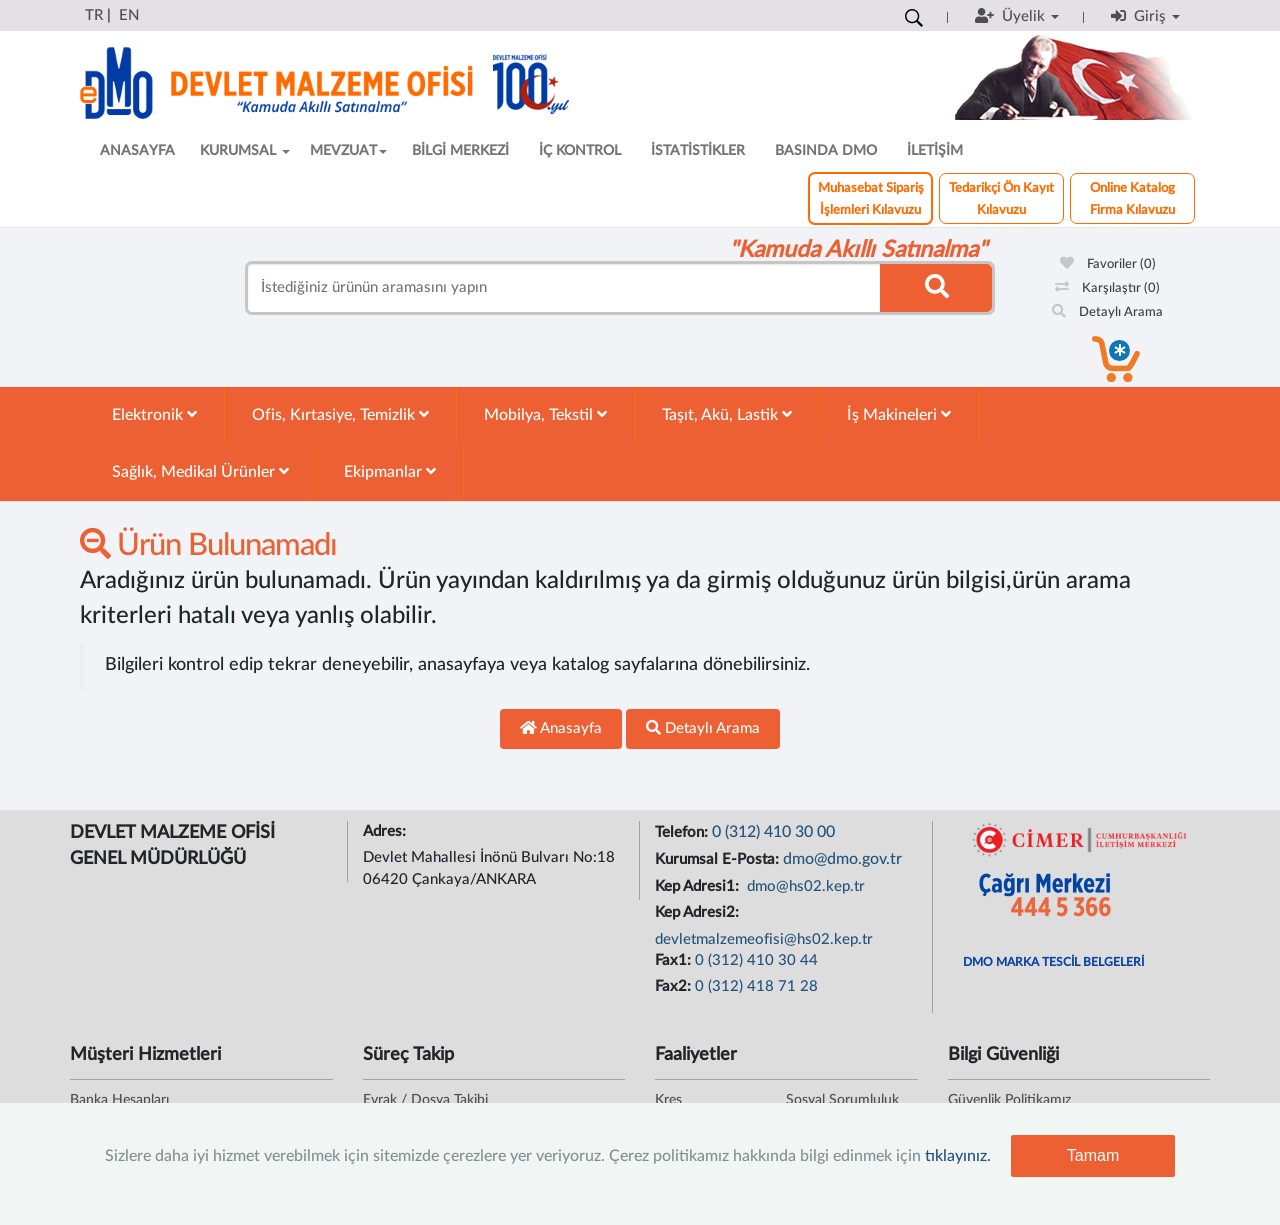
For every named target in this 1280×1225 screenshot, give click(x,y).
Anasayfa (561, 728)
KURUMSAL (245, 151)
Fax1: (675, 960)
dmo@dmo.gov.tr (842, 859)
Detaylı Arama (1107, 312)
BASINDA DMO (826, 151)
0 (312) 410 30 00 (773, 832)
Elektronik (154, 414)
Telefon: (683, 832)
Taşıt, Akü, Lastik (727, 414)
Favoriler (1108, 264)
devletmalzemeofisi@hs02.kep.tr (764, 939)
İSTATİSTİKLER (698, 151)
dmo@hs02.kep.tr (804, 886)
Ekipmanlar (390, 471)
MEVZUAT (348, 151)
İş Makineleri (899, 414)
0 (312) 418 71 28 (756, 986)
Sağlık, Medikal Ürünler (200, 471)
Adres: (386, 831)
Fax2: (675, 986)
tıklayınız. (958, 1156)
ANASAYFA (137, 151)
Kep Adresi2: (699, 912)
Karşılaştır (1107, 288)
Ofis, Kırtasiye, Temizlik (340, 414)
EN (129, 15)
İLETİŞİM (935, 151)
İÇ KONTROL (580, 151)
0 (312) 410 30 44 (756, 960)
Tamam (1093, 1155)
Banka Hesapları (119, 1100)
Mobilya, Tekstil (545, 414)
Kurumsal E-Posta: (719, 859)
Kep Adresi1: (699, 886)
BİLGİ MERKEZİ (460, 151)
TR (94, 15)
